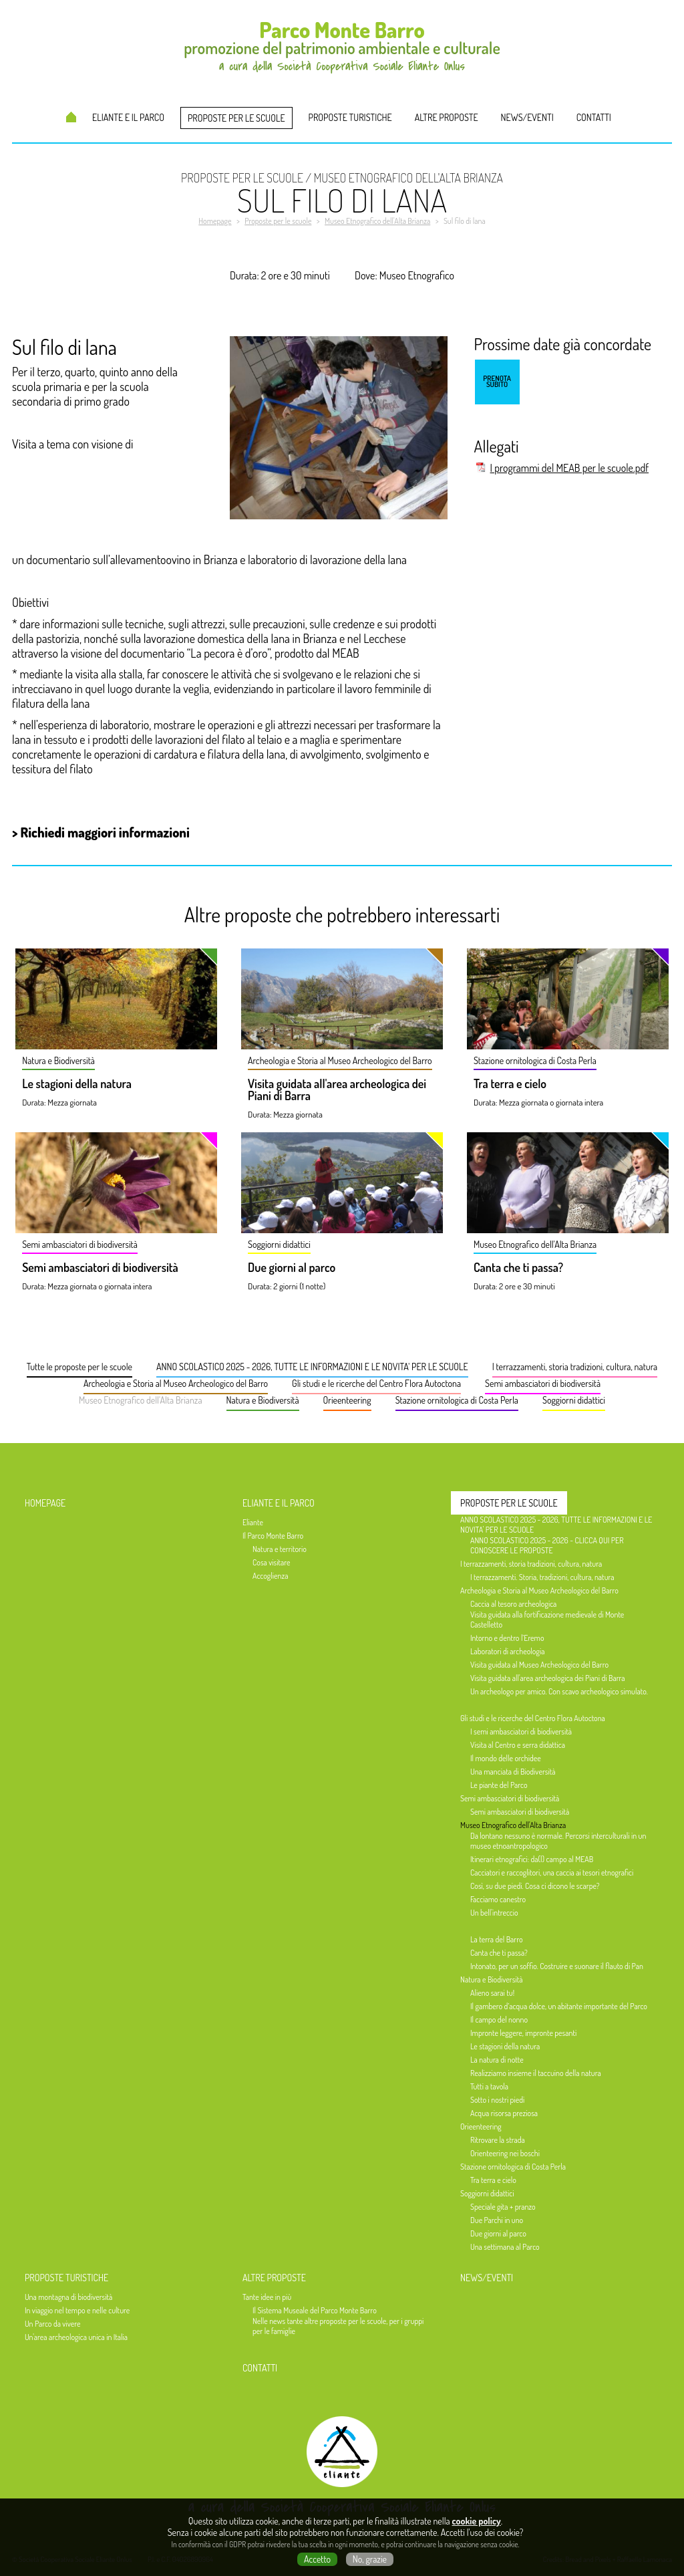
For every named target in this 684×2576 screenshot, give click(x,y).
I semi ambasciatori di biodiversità (521, 1731)
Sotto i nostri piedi (497, 2100)
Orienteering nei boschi (505, 2153)
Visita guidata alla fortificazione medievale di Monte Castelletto (547, 1619)
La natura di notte (497, 2060)
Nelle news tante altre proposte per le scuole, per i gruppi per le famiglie (337, 2326)
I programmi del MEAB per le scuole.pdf (569, 468)
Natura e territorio (279, 1549)
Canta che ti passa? (518, 1268)
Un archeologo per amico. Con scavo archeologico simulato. (559, 1691)
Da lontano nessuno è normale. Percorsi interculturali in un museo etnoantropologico (558, 1841)
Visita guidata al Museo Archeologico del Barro (539, 1665)
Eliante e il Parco (128, 117)
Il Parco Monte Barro (272, 1536)
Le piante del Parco (499, 1785)
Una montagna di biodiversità (68, 2297)
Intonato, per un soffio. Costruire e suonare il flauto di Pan (556, 1966)
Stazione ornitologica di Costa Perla (456, 1400)
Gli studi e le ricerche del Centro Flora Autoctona (376, 1383)
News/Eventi (527, 117)
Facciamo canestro (498, 1899)
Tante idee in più (266, 2297)
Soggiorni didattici (573, 1400)
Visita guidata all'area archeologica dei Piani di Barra (337, 1090)
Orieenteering (347, 1400)
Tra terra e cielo (510, 1084)
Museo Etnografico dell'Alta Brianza (140, 1400)
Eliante (252, 1522)
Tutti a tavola (489, 2086)
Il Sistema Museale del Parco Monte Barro (314, 2310)
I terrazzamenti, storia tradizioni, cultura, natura (575, 1366)
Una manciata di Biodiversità (513, 1772)
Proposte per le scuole (236, 118)
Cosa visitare (271, 1562)
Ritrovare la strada (497, 2140)
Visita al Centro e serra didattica (517, 1745)
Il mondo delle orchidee (505, 1758)
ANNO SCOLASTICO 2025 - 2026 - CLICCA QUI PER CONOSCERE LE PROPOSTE (546, 1545)
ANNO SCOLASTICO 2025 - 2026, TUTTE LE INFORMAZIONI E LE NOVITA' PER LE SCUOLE (312, 1366)
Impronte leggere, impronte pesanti (523, 2033)
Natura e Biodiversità (262, 1400)
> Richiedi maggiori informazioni (101, 832)
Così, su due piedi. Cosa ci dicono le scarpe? (534, 1886)
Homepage (71, 117)
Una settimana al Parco (505, 2247)
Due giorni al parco (291, 1268)
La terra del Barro (496, 1939)
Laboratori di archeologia (507, 1651)
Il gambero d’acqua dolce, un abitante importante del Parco (558, 2006)
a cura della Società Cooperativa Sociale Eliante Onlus (342, 2507)
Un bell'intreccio (494, 1913)
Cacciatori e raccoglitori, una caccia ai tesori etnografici (551, 1872)
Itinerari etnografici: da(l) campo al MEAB (531, 1859)
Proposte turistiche (350, 117)
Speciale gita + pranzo (503, 2207)
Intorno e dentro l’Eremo (507, 1638)
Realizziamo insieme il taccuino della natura (535, 2073)
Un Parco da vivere (52, 2324)
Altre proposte (446, 117)
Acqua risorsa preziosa (504, 2113)
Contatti (593, 117)
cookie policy (476, 2521)
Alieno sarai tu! (492, 1993)
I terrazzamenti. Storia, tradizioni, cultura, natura (542, 1577)
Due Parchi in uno (496, 2220)
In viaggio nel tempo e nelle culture (77, 2310)
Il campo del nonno (499, 2020)
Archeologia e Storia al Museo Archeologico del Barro (175, 1383)
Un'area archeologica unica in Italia (76, 2337)
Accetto (317, 2559)
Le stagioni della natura (77, 1084)
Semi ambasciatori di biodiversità (100, 1268)
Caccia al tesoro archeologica (513, 1604)
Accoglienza (270, 1576)
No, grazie (370, 2559)
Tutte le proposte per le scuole (79, 1366)
